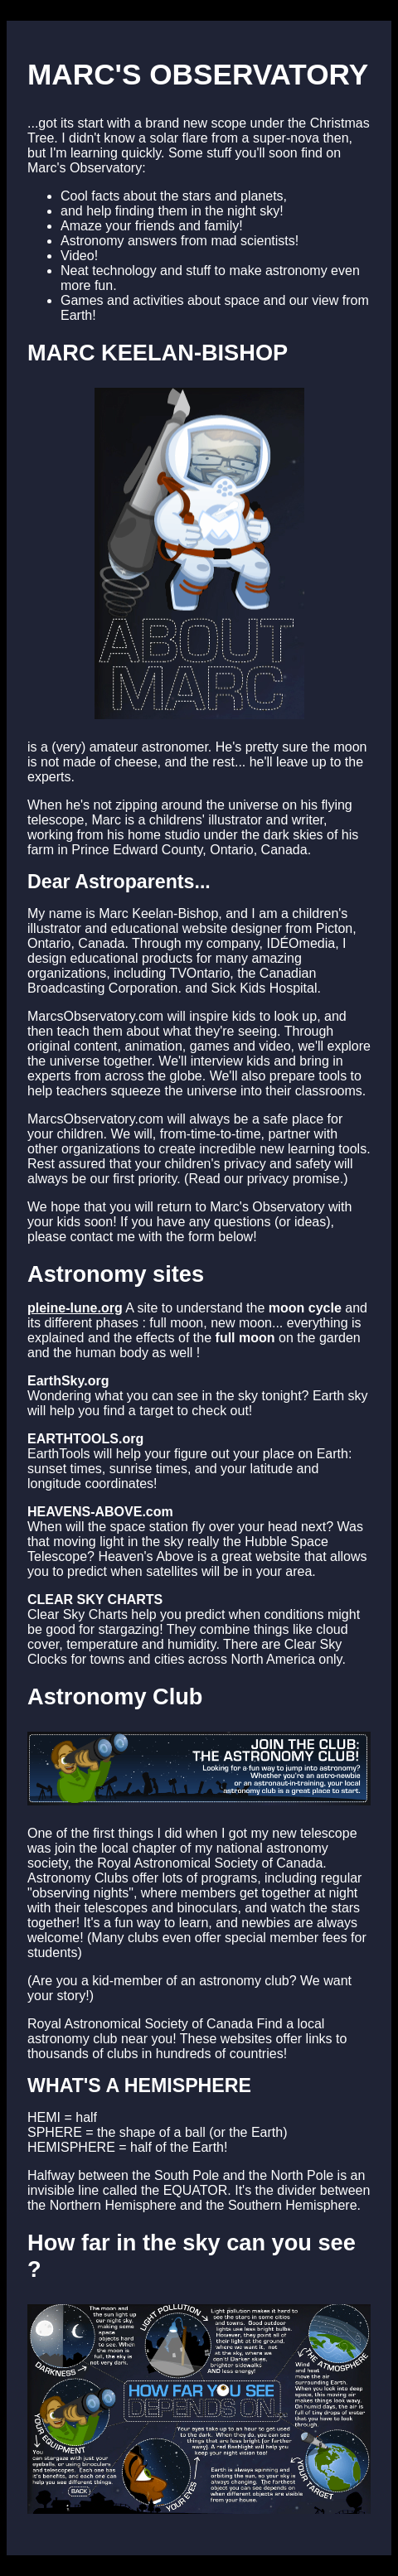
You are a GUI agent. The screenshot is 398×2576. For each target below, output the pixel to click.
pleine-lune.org (75, 1308)
